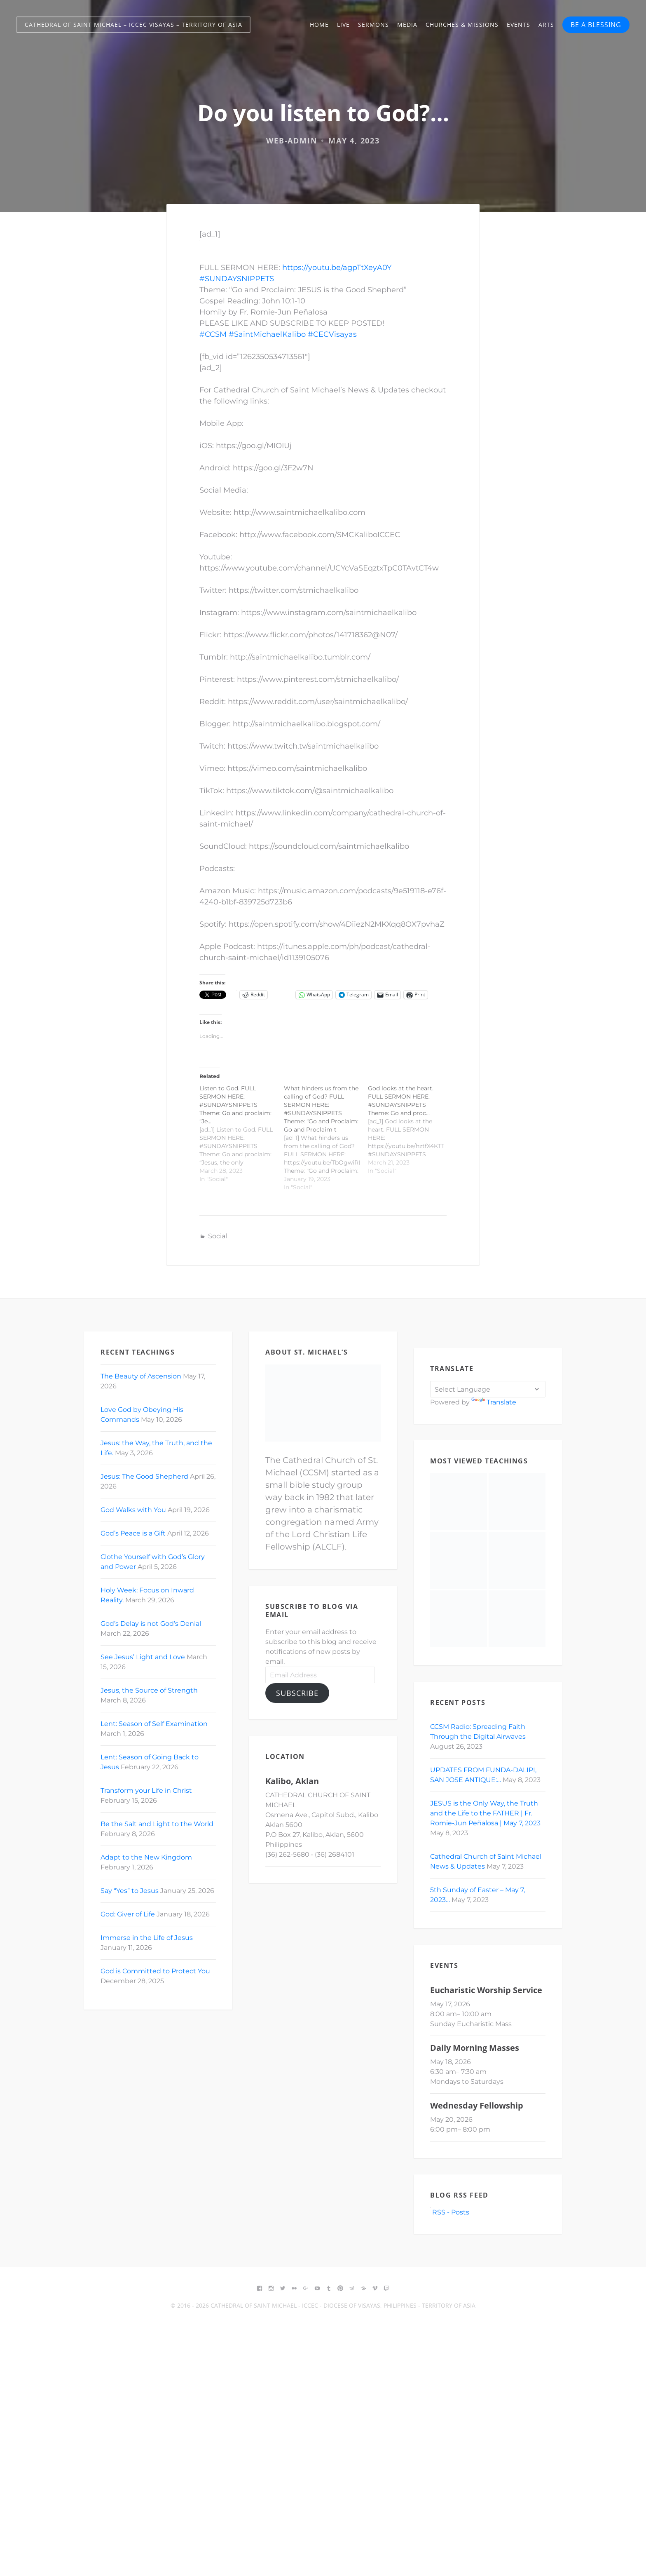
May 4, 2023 (354, 141)
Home (319, 24)
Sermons (373, 24)
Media (407, 24)
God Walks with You (133, 1510)
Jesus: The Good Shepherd (144, 1476)
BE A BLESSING (596, 24)
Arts (546, 24)
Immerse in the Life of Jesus (147, 1938)
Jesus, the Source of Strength (149, 1690)
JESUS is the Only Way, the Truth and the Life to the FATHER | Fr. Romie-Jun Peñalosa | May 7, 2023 (485, 1813)
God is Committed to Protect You (155, 1971)
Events (518, 24)
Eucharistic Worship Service (486, 1990)
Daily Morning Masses (474, 2047)
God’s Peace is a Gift (133, 1533)
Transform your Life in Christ (146, 1790)
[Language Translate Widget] (487, 1389)
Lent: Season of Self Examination (154, 1724)
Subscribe (297, 1693)
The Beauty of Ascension (141, 1376)
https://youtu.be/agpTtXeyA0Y (336, 267)
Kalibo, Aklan (292, 1781)
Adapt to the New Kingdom (146, 1857)
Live (343, 24)
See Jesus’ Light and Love (143, 1657)
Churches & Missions (462, 24)
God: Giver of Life (128, 1914)
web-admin (291, 141)
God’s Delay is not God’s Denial (151, 1623)
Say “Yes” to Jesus (130, 1891)
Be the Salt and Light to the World (157, 1824)
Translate (493, 1402)
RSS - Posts (449, 2212)
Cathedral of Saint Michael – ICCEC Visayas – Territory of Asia (133, 24)
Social (217, 1236)
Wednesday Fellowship (476, 2105)
